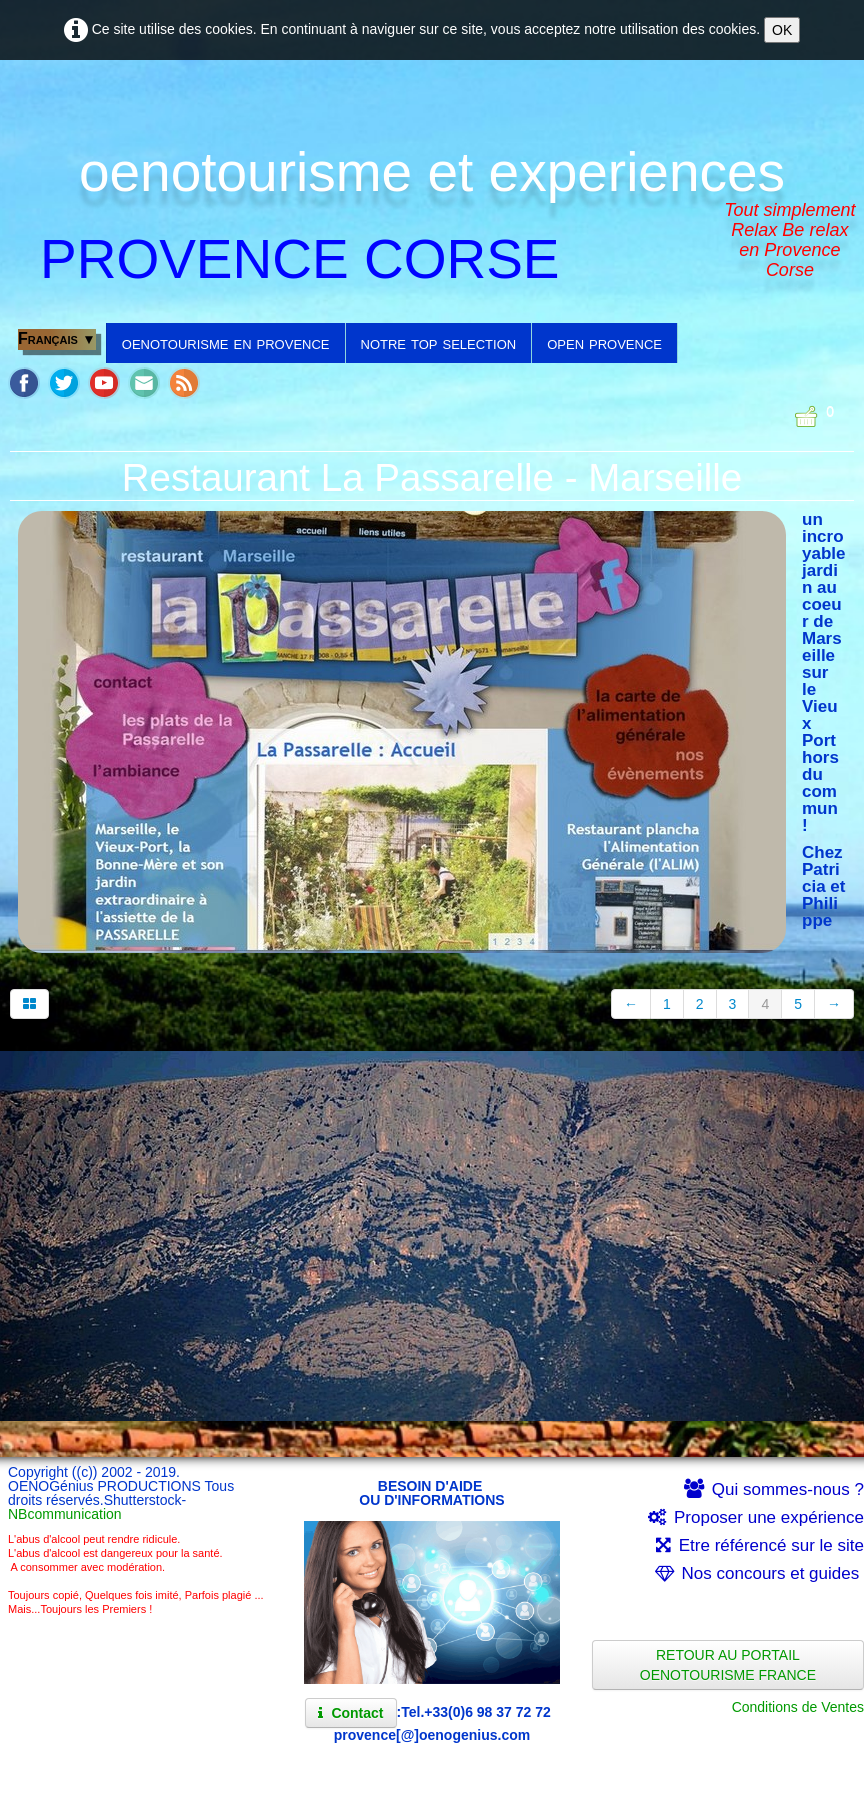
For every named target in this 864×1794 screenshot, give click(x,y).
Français (57, 338)
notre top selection (439, 343)
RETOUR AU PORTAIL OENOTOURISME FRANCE (728, 1665)
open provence (604, 343)
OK (782, 30)
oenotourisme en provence (226, 343)
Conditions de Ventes (798, 1707)
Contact (350, 1713)
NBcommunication (65, 1514)
